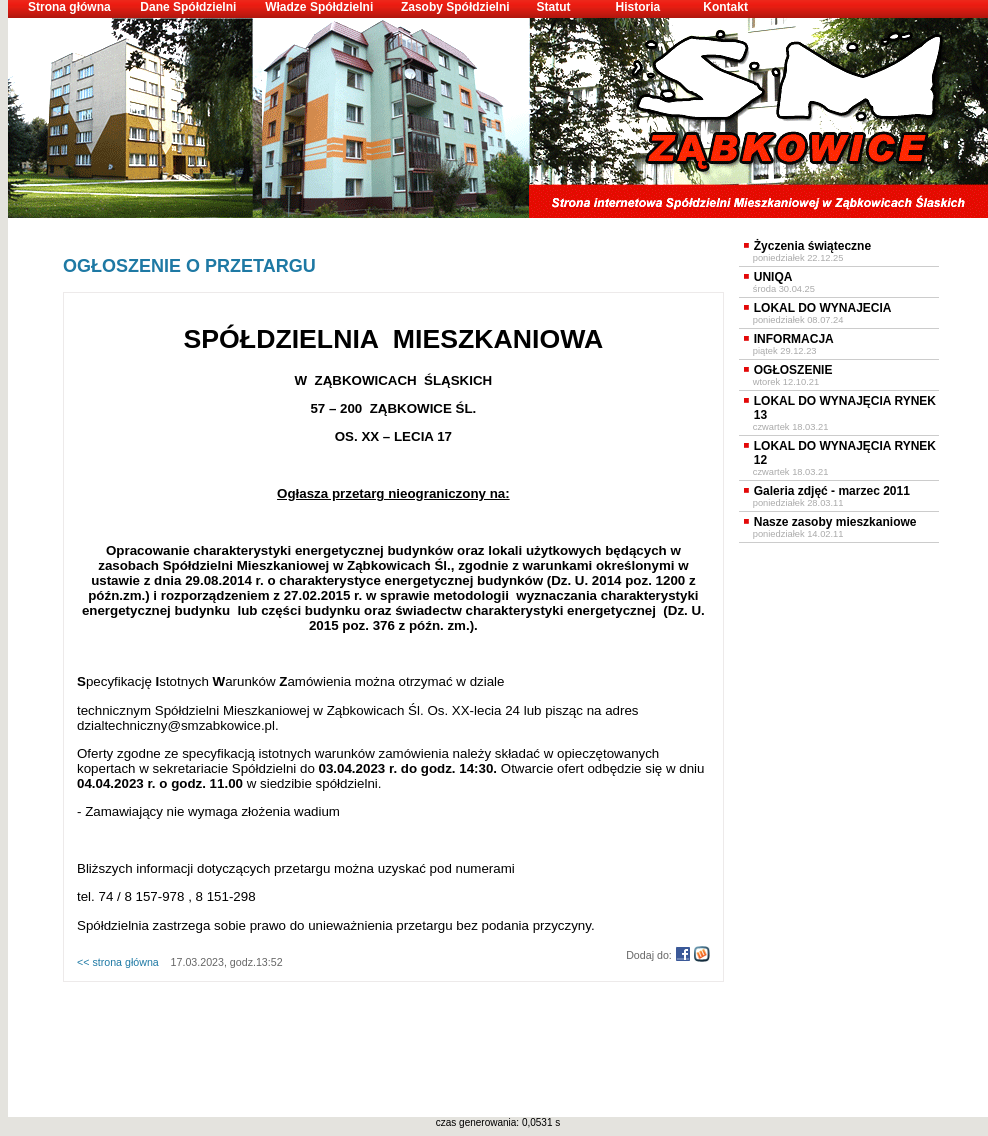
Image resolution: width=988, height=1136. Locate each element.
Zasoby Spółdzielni (455, 7)
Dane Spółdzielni (188, 7)
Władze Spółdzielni (319, 7)
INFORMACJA (794, 339)
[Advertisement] (393, 1015)
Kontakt (725, 7)
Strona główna (69, 7)
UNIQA (773, 277)
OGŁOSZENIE (793, 370)
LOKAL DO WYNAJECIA (823, 308)
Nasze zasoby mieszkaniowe (835, 522)
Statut (554, 7)
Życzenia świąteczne (812, 246)
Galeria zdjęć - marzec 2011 (832, 491)
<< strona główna (118, 962)
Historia (637, 7)
